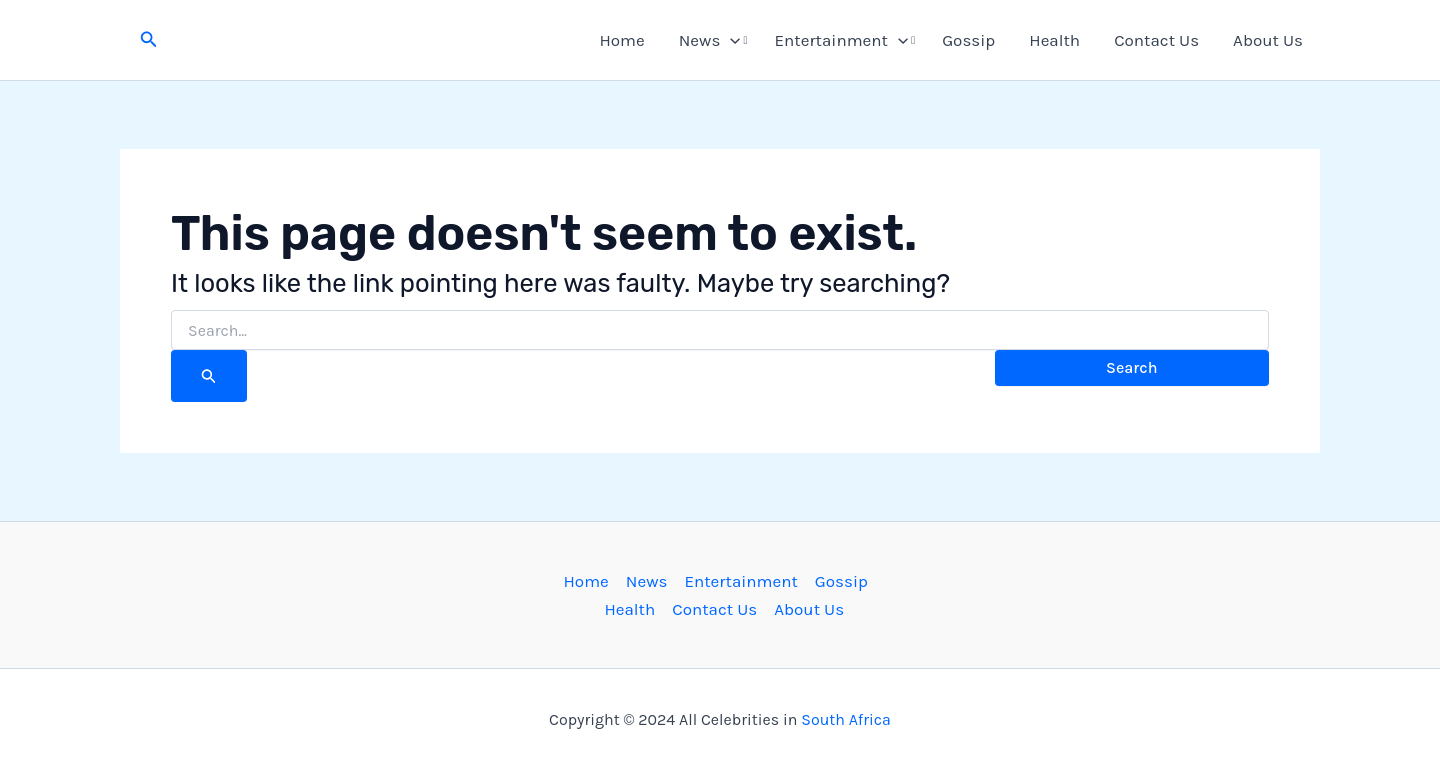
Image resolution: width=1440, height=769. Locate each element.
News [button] (710, 40)
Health (1054, 40)
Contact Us (1156, 40)
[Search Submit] (209, 376)
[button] (149, 40)
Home (621, 40)
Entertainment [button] (842, 40)
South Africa (846, 719)
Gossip (968, 40)
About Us (1268, 40)
